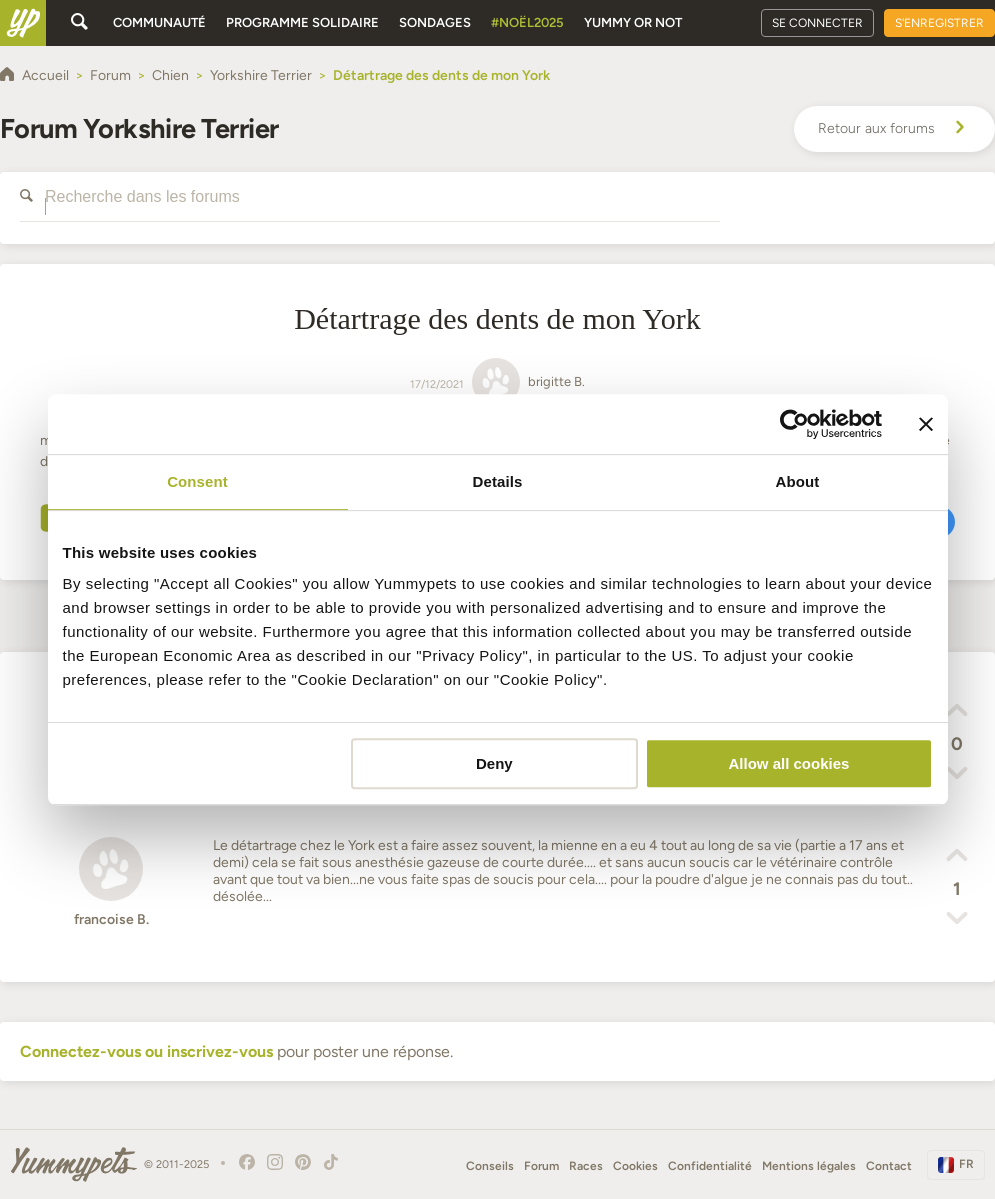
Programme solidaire (302, 22)
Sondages (435, 22)
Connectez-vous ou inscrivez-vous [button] (146, 1051)
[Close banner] (926, 424)
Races (586, 1166)
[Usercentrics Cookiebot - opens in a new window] (794, 424)
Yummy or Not (633, 22)
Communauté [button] (159, 22)
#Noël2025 (527, 22)
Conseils (490, 1166)
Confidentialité (710, 1166)
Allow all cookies (789, 763)
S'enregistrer (939, 23)
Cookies (635, 1166)
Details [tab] (498, 481)
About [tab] (798, 481)
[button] (957, 713)
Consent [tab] (197, 481)
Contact (889, 1166)
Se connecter (817, 23)
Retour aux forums (894, 129)
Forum (541, 1166)
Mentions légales (809, 1166)
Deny (494, 763)
